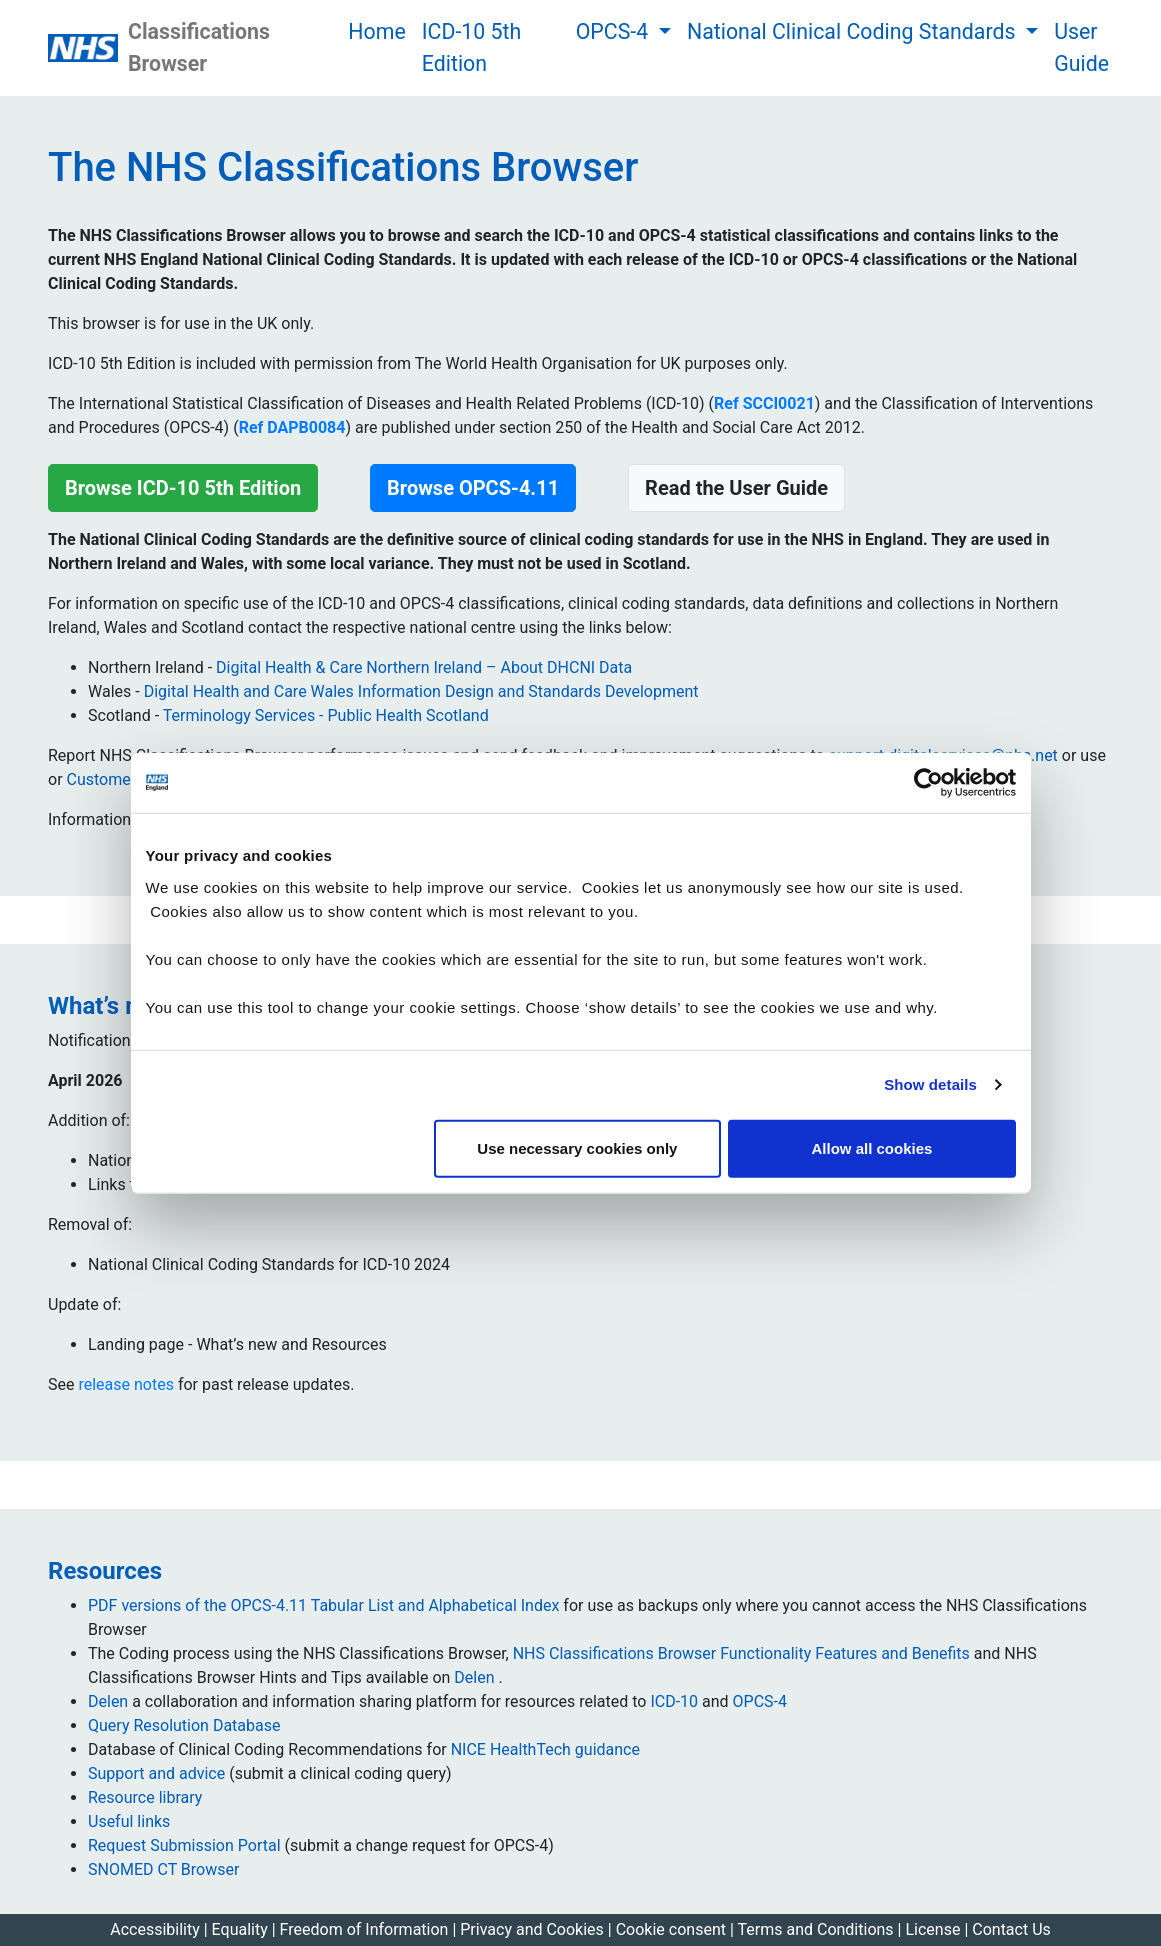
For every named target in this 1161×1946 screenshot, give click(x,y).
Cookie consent (671, 1929)
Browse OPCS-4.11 (473, 488)
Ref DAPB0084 (292, 427)
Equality (240, 1929)
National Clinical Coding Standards (854, 31)
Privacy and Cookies (534, 1929)
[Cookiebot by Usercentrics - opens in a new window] (928, 783)
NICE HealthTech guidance (545, 1749)
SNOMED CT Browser (163, 1869)
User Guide (1081, 47)
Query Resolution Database (184, 1725)
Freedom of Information (366, 1929)
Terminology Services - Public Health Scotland (326, 715)
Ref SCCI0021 (764, 403)
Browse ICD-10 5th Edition (183, 488)
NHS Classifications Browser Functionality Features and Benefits (743, 1653)
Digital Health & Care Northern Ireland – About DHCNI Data (424, 667)
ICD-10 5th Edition (472, 47)
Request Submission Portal (184, 1845)
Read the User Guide (736, 488)
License (932, 1929)
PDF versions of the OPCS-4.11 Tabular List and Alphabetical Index (323, 1605)
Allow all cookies (872, 1147)
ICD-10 (674, 1701)
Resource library (145, 1797)
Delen (476, 1677)
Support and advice (156, 1773)
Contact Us (1011, 1929)
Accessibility (155, 1929)
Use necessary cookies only (577, 1147)
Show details (930, 1084)
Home (376, 31)
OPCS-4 (615, 31)
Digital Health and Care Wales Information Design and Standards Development (421, 691)
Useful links (129, 1821)
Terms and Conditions (818, 1929)
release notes (125, 1384)
